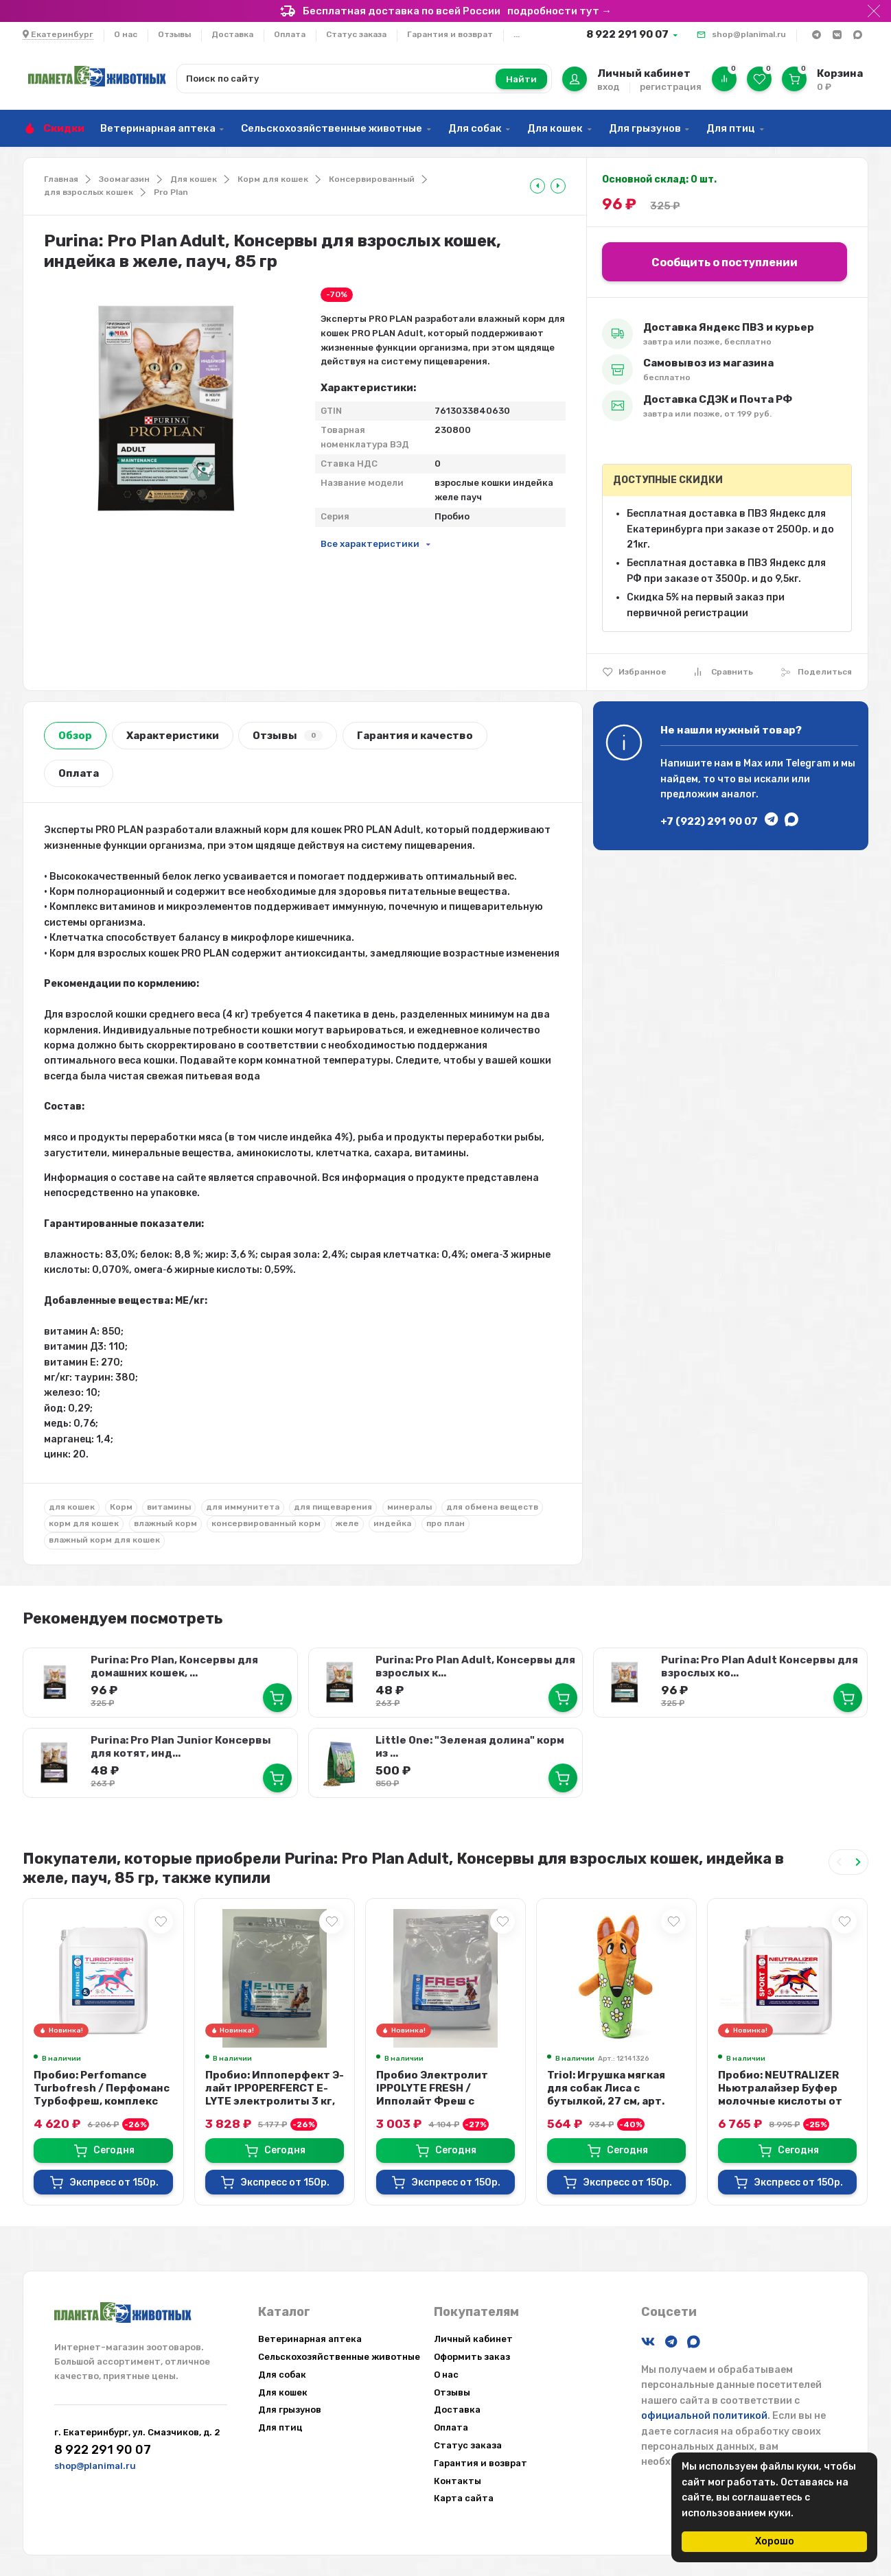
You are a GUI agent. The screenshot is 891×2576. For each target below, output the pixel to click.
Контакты (457, 2481)
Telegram (808, 763)
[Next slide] (858, 1862)
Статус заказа (356, 34)
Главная (61, 179)
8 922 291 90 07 (627, 34)
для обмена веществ (492, 1507)
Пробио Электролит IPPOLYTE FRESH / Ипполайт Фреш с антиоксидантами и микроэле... (432, 2101)
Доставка (232, 34)
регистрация (671, 87)
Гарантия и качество (415, 735)
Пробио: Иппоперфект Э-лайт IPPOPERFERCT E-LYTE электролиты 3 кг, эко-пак (274, 2094)
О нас (125, 34)
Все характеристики (370, 544)
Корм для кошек (273, 179)
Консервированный (372, 179)
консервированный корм (266, 1523)
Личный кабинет (473, 2339)
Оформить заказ (472, 2357)
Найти (521, 79)
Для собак (475, 128)
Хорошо (774, 2541)
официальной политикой (704, 2416)
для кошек (72, 1507)
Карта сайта (464, 2498)
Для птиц (730, 128)
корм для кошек (84, 1523)
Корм (121, 1507)
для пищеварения (333, 1507)
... (516, 34)
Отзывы (174, 34)
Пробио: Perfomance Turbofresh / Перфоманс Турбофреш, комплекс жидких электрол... (102, 2094)
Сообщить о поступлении (724, 262)
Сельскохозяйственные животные (331, 128)
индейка (392, 1523)
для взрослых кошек (88, 192)
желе (347, 1523)
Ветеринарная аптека (158, 128)
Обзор (75, 735)
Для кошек (555, 128)
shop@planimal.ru (749, 34)
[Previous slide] (838, 1862)
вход (608, 87)
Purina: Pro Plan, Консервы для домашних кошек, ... (174, 1666)
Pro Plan (171, 192)
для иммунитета (242, 1507)
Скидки (63, 128)
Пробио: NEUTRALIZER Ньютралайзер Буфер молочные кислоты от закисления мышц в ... (780, 2094)
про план (445, 1523)
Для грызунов (645, 128)
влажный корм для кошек (104, 1540)
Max (753, 763)
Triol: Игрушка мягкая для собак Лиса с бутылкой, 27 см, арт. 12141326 (606, 2094)
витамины (169, 1507)
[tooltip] (537, 186)
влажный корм (165, 1523)
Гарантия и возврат (450, 34)
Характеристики (172, 735)
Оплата (289, 34)
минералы (409, 1507)
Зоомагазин (124, 179)
